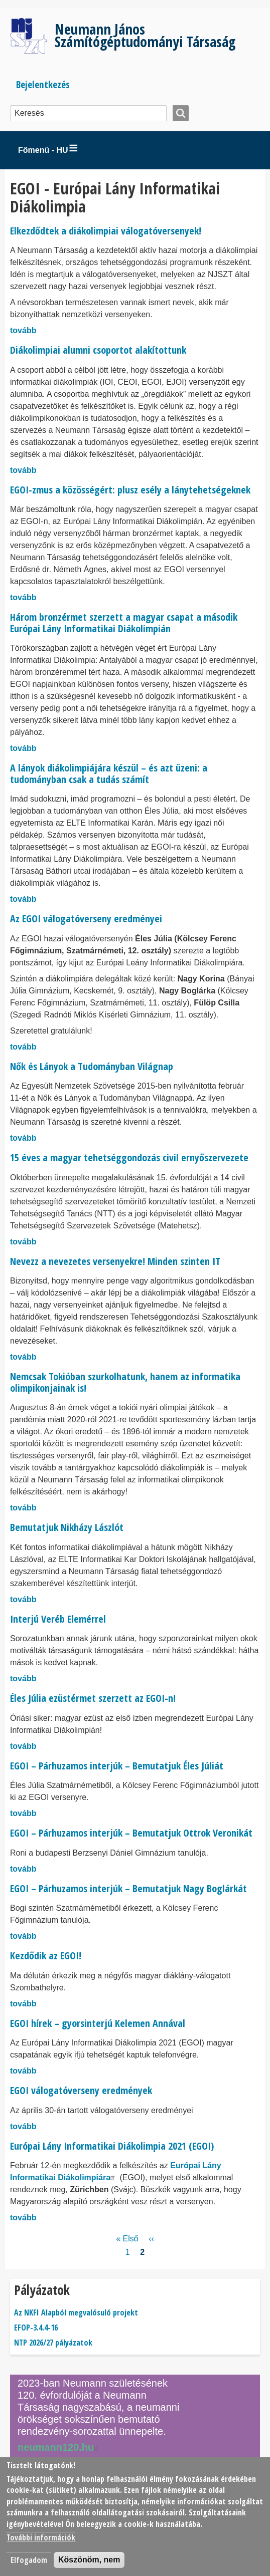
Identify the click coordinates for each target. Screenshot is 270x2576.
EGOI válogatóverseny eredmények (81, 2090)
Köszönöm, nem (89, 2559)
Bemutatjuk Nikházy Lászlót (66, 1527)
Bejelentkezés (43, 84)
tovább (23, 330)
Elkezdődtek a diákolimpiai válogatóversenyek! (105, 230)
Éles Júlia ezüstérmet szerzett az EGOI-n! (93, 1698)
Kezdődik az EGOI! (45, 1955)
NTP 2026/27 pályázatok (53, 2342)
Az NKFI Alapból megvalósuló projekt (76, 2312)
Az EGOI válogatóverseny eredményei (86, 918)
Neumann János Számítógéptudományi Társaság (145, 35)
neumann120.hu (59, 2447)
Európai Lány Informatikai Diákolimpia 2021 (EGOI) (112, 2146)
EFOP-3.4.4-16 (36, 2327)
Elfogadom (29, 2559)
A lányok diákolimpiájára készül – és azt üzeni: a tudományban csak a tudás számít (108, 773)
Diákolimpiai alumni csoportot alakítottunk (98, 350)
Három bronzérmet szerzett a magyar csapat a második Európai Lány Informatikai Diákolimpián (123, 622)
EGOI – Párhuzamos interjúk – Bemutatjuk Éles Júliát (116, 1765)
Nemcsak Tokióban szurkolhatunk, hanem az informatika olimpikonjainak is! (125, 1382)
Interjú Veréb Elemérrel (58, 1619)
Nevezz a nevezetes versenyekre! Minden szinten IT (115, 1261)
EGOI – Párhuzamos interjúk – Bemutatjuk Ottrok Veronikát (131, 1833)
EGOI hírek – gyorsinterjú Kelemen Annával (97, 2023)
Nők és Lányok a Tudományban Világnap (91, 1066)
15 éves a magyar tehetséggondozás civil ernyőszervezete (129, 1157)
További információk (41, 2537)
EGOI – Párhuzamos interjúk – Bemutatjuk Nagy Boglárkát (128, 1888)
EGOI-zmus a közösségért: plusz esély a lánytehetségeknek (130, 489)
